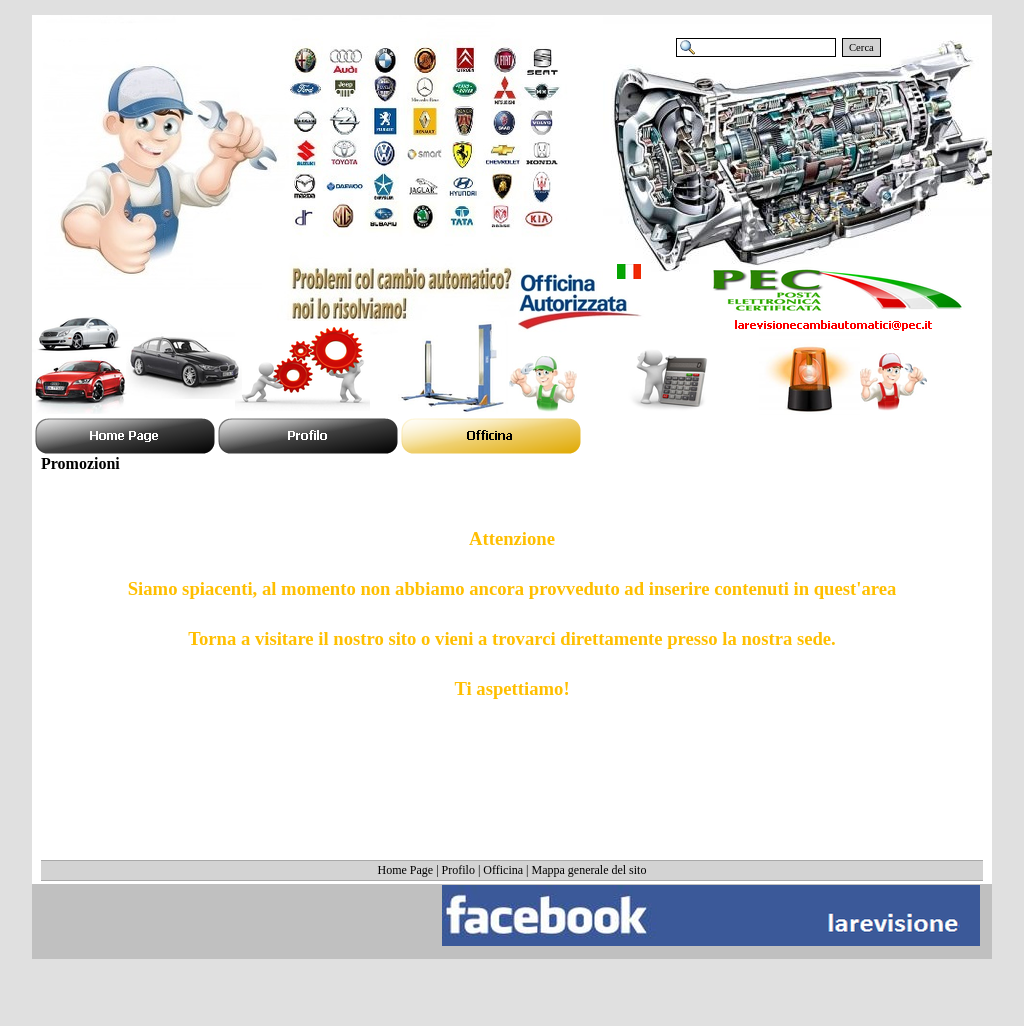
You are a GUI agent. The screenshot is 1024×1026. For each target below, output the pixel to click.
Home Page (406, 870)
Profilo (458, 870)
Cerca (861, 47)
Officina (503, 870)
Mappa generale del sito (589, 870)
